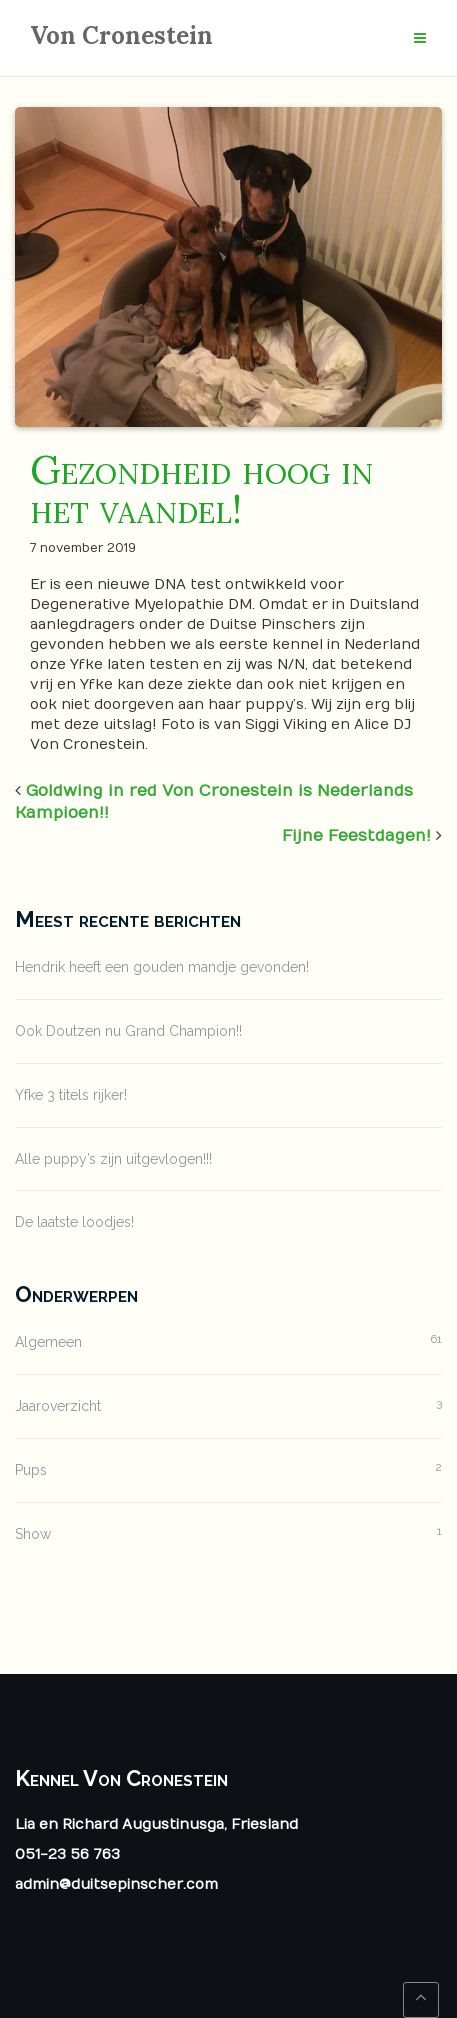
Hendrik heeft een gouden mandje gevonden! (162, 967)
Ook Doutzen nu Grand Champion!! (128, 1031)
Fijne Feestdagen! (356, 836)
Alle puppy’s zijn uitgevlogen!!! (113, 1159)
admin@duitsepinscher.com (116, 1884)
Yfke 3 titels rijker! (71, 1095)
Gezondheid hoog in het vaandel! (201, 489)
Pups (31, 1470)
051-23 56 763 (67, 1854)
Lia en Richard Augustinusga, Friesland (156, 1824)
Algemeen (48, 1342)
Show (33, 1534)
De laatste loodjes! (74, 1222)
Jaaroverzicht (58, 1406)
